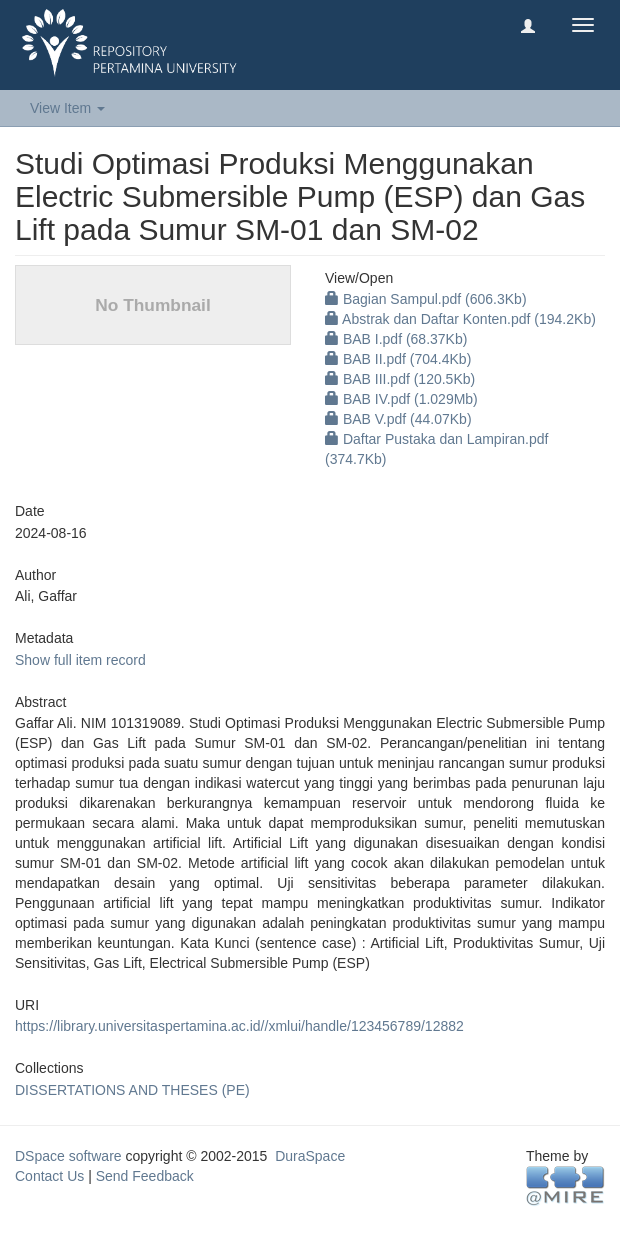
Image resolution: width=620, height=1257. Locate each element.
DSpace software (68, 1156)
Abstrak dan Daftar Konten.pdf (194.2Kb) (460, 319)
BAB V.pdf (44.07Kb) (398, 419)
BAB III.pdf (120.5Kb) (400, 379)
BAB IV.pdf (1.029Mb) (401, 399)
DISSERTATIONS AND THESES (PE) (132, 1090)
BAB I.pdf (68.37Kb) (396, 339)
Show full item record (80, 660)
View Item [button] (67, 108)
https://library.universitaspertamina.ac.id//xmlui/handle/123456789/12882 (239, 1026)
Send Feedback (145, 1176)
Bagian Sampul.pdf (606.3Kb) (426, 299)
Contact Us (49, 1176)
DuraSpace (310, 1156)
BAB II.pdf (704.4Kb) (398, 359)
